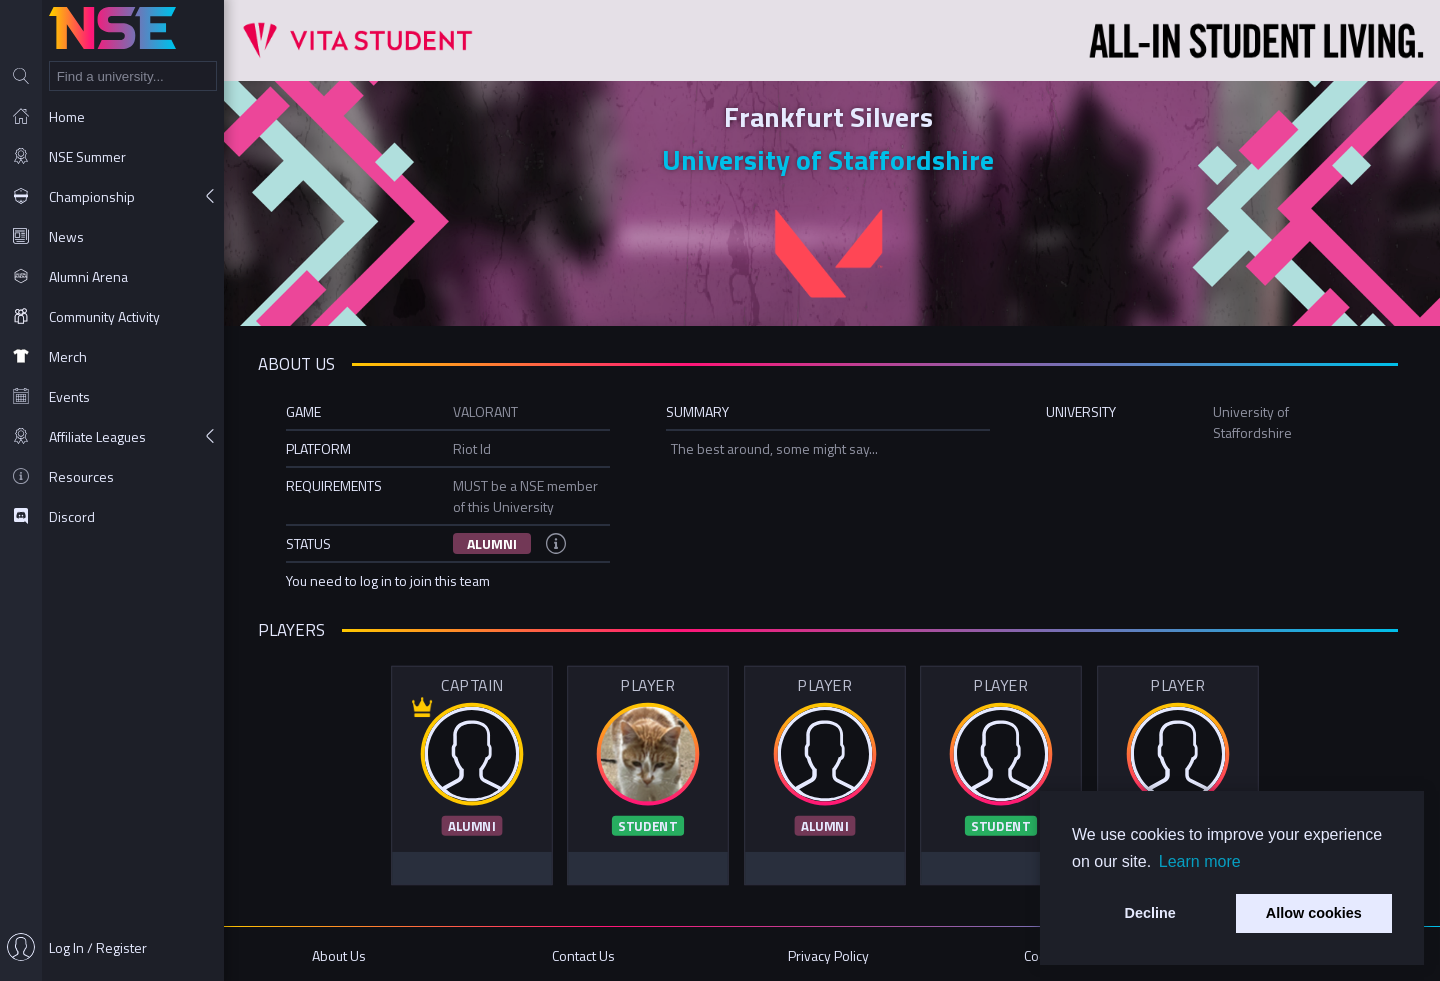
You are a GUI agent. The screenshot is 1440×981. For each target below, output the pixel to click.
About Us (346, 953)
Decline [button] (1150, 913)
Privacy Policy (832, 953)
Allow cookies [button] (1314, 913)
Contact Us (588, 953)
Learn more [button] (1200, 861)
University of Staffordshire (832, 159)
